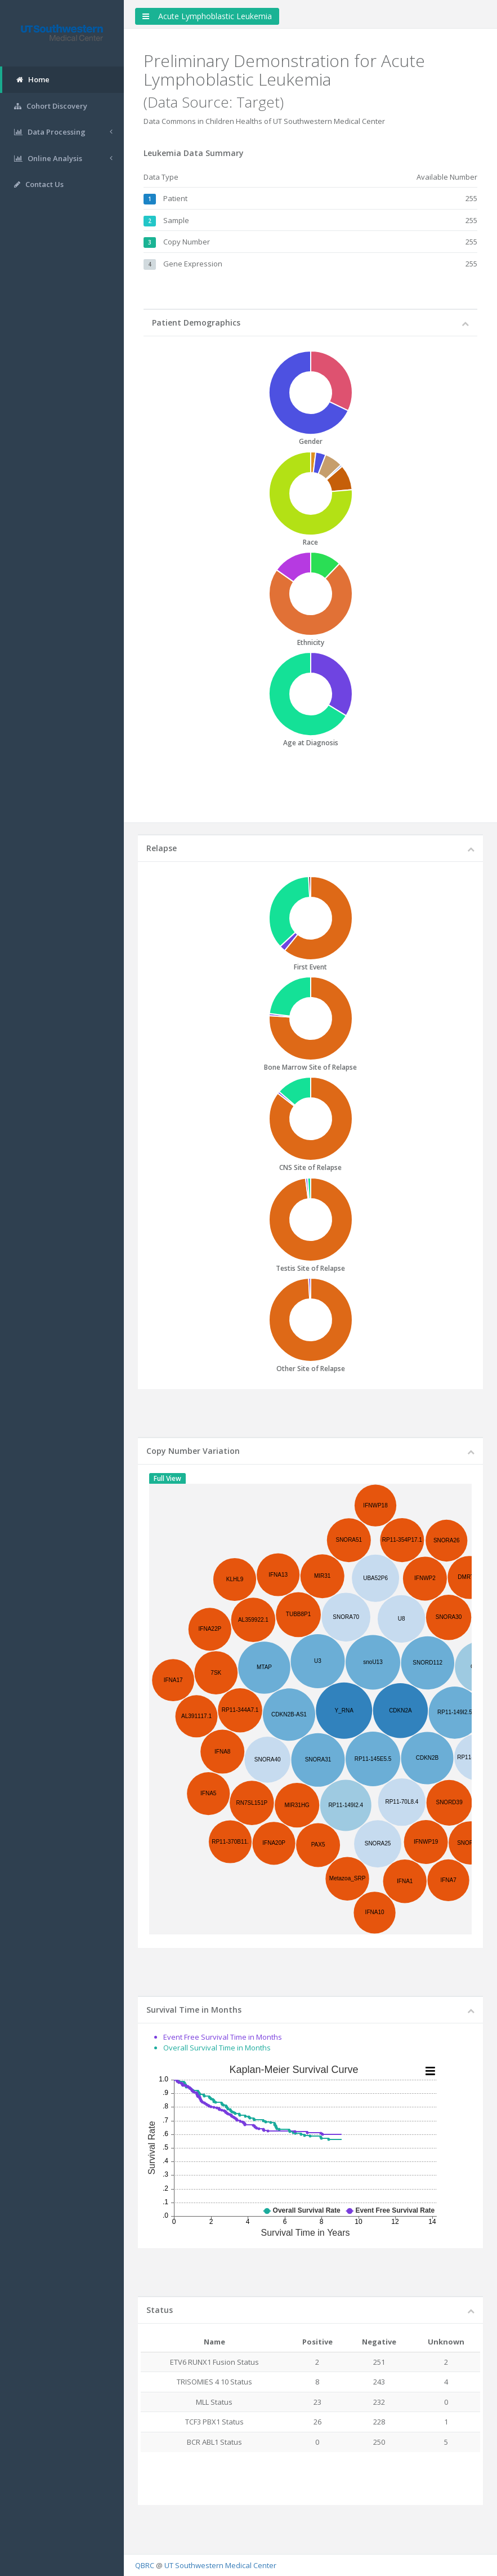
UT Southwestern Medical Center (220, 2565)
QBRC (144, 2565)
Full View (167, 1478)
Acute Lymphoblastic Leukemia (207, 16)
